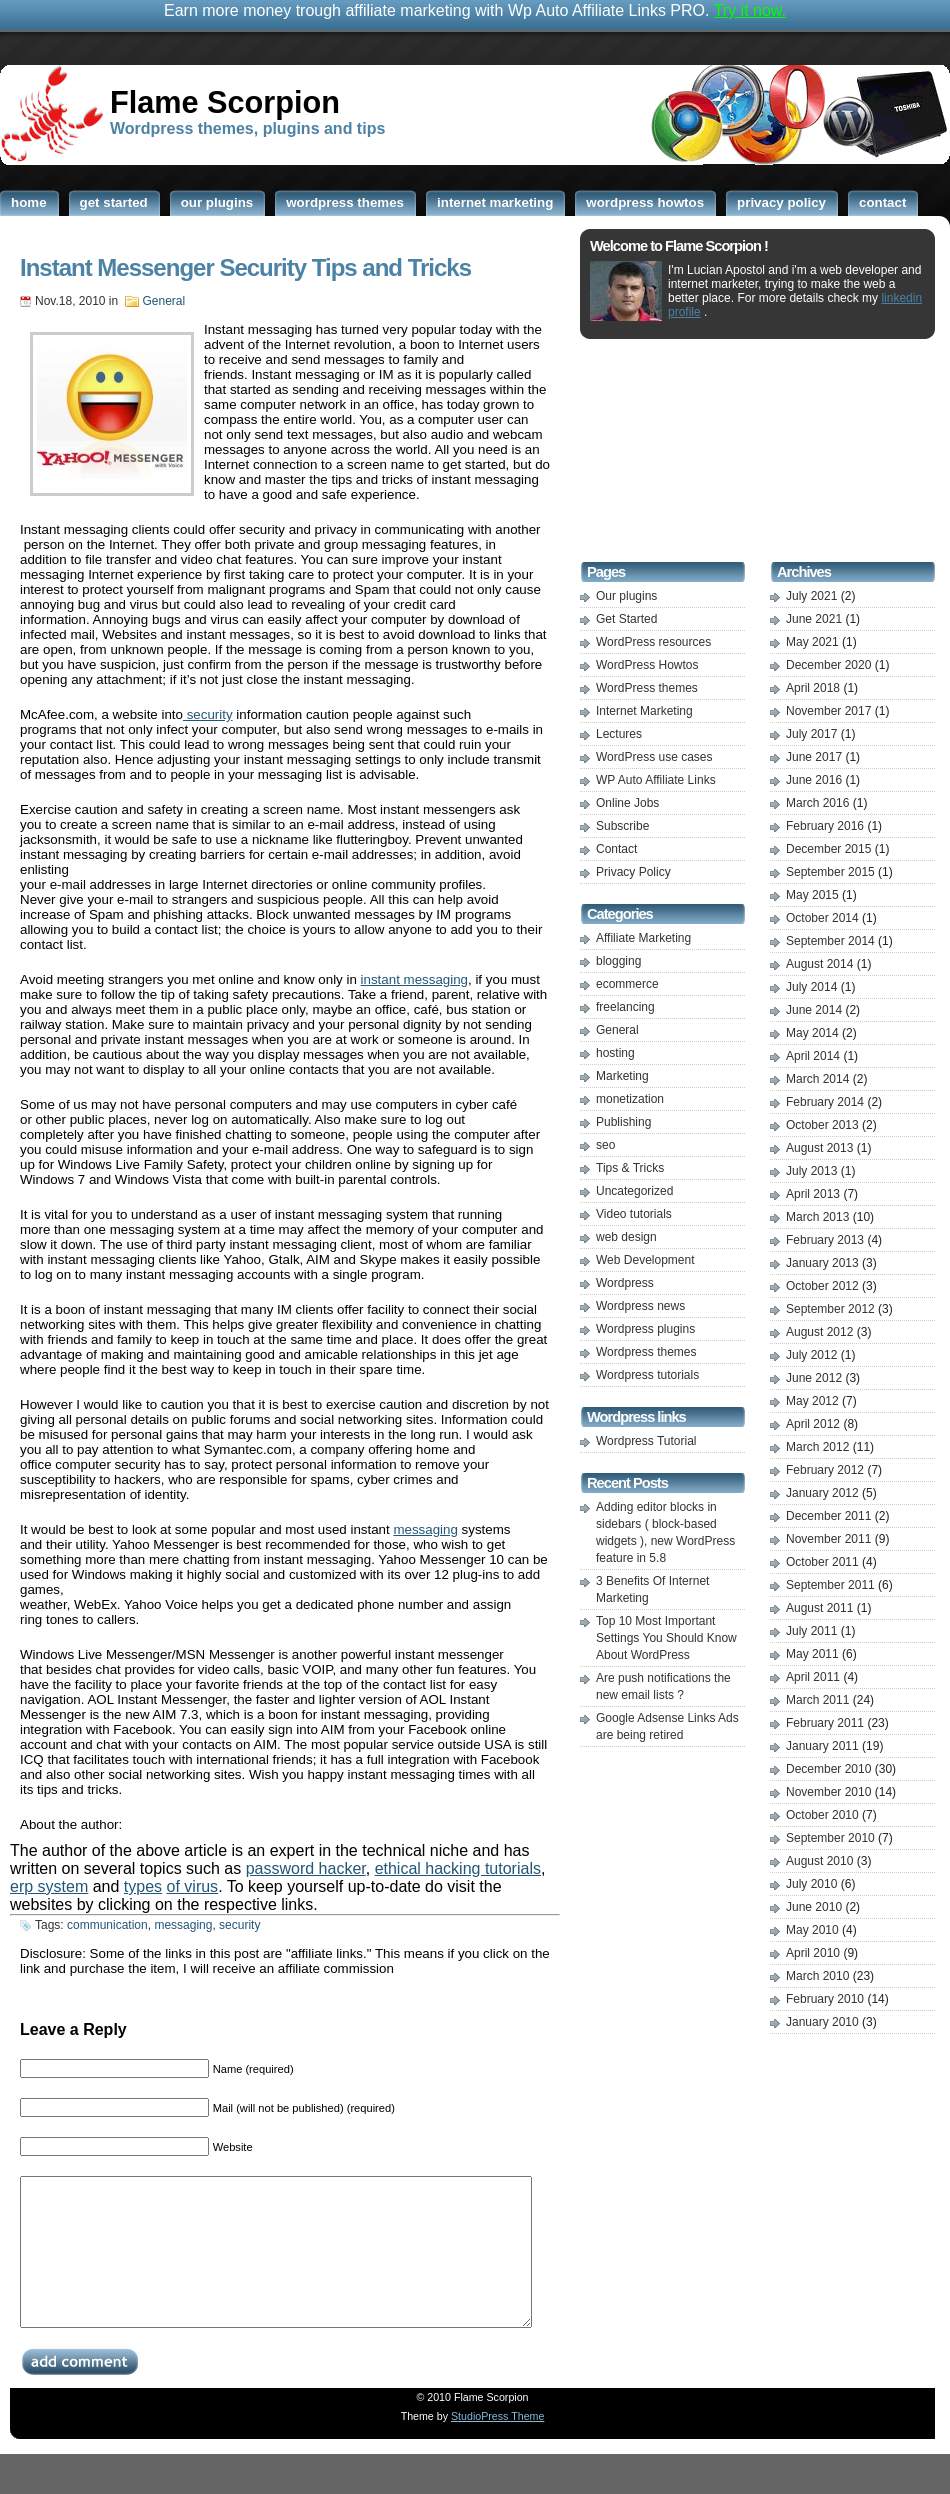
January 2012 (822, 1493)
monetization (630, 1099)
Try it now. (750, 10)
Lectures (619, 734)
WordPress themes (647, 688)
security (208, 714)
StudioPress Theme (497, 2446)
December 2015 (828, 849)
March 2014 (817, 1079)
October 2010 (822, 1815)
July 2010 (811, 1884)
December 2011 (828, 1516)
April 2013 (813, 1194)
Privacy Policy (633, 872)
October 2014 (822, 918)
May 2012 (812, 1401)
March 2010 (817, 1976)
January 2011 (822, 1746)
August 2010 (819, 1861)
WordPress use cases (654, 757)
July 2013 (811, 1171)
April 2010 (813, 1953)
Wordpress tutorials (647, 1375)
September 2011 (830, 1585)
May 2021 (812, 642)
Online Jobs (627, 803)
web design (626, 1237)
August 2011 (819, 1608)
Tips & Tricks (630, 1168)
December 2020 (828, 665)
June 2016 (814, 780)
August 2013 (819, 1148)
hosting (615, 1053)
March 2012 (817, 1447)
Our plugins (626, 596)
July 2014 (811, 987)
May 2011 (812, 1654)
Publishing (623, 1122)
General (164, 301)
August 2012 (819, 1332)
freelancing (625, 1007)
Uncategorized (634, 1191)
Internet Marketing (644, 711)
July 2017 (811, 734)
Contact (616, 849)
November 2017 (828, 711)
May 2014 (812, 1033)
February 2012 (825, 1470)
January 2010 (822, 2022)
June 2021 (814, 619)
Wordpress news (640, 1306)
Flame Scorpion (225, 102)
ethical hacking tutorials (458, 1868)
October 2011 (822, 1562)
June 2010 (814, 1907)
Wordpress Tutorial (646, 1441)
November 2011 (828, 1539)
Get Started (626, 619)
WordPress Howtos (647, 665)
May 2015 (812, 895)
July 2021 (811, 596)
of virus (193, 1886)
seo (605, 1145)
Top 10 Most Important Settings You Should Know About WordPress (666, 1638)
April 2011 (813, 1677)
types (143, 1886)
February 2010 (825, 1999)
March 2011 (817, 1700)
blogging (618, 961)
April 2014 (813, 1056)
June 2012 (814, 1378)
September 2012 (830, 1309)
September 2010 (830, 1838)
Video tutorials (634, 1214)
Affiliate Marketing (643, 938)
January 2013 (822, 1263)
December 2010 (828, 1769)
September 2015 (830, 872)
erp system (49, 1886)
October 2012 (822, 1286)
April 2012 (813, 1424)
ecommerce (627, 984)
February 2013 (825, 1240)
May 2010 (812, 1930)
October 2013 (822, 1125)
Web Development (645, 1260)
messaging (425, 1529)
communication (107, 1925)
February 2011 (825, 1723)
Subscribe (622, 826)
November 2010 (828, 1792)
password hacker (306, 1868)
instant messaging (414, 979)
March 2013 (817, 1217)
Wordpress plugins (645, 1329)
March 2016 (817, 803)
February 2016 (825, 826)
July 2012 (811, 1355)
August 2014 (819, 964)
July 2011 (811, 1631)
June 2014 (814, 1010)
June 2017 (814, 757)
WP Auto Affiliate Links (656, 780)
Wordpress (625, 1283)
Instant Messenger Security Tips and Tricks (245, 267)
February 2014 (825, 1102)
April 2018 (813, 688)
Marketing (622, 1076)
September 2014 (830, 941)
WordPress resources (653, 642)
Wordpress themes (646, 1352)
